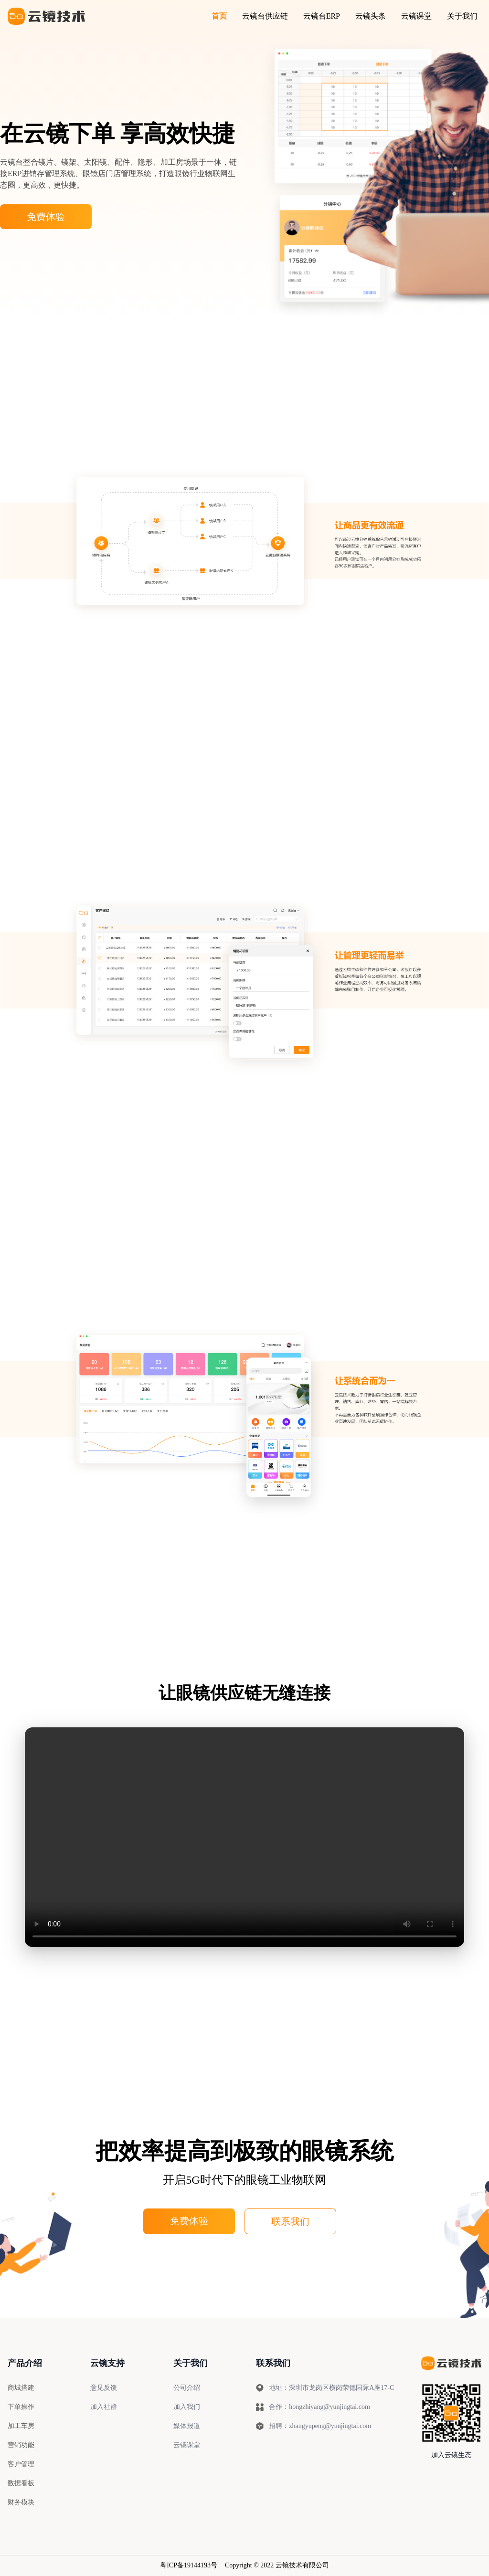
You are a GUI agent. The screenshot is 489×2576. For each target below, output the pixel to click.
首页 (219, 16)
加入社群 (103, 2406)
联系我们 (290, 2221)
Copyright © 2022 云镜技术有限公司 (277, 2565)
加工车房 (21, 2425)
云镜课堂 (416, 16)
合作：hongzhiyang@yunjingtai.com (313, 2407)
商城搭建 (21, 2387)
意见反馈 (103, 2387)
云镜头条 (370, 16)
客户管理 (21, 2464)
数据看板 (21, 2483)
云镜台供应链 (265, 16)
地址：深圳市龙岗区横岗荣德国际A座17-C (325, 2388)
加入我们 (186, 2406)
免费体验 (46, 216)
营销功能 (21, 2445)
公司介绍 (186, 2387)
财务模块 (21, 2502)
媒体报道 (186, 2425)
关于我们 (462, 16)
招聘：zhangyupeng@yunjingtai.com (313, 2426)
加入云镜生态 (451, 2455)
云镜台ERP (321, 16)
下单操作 (21, 2406)
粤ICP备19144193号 (188, 2565)
